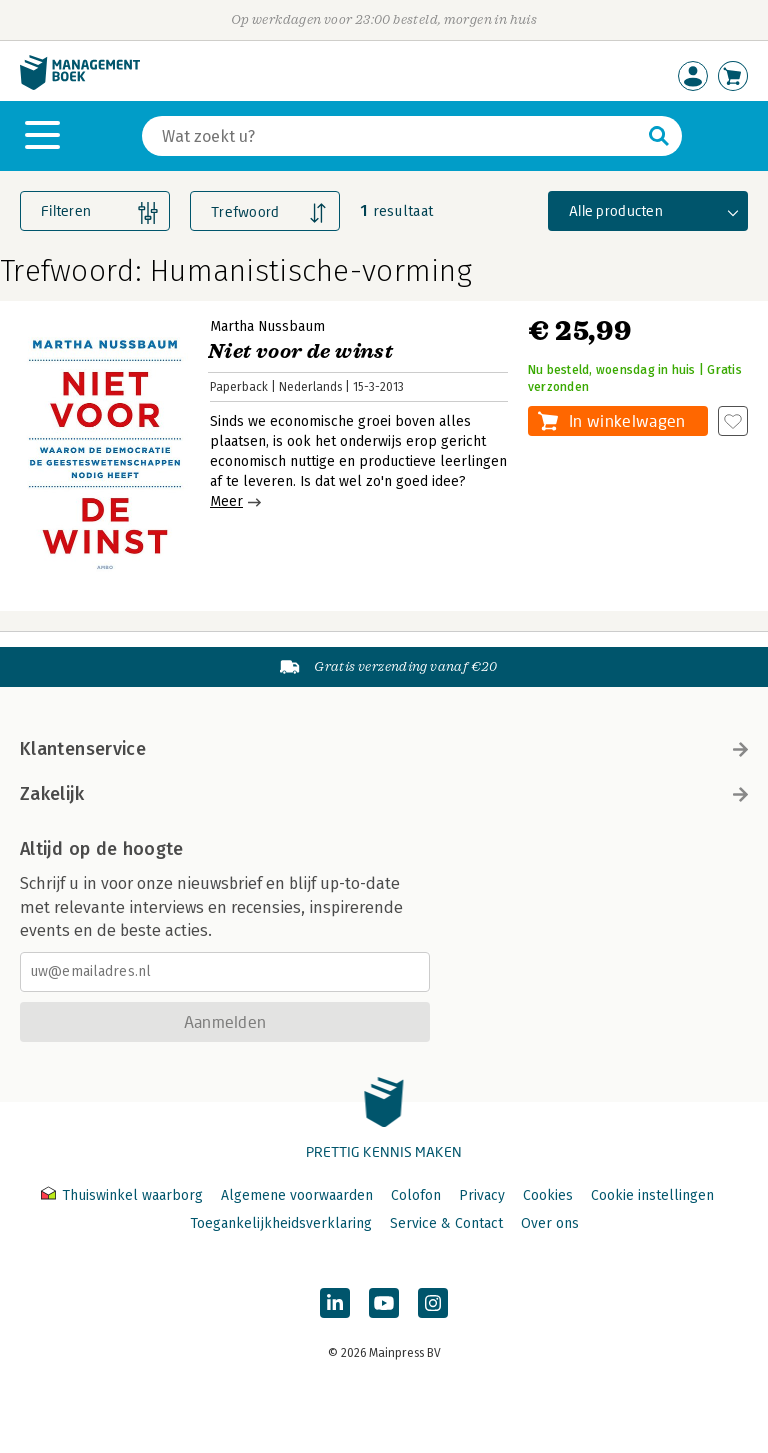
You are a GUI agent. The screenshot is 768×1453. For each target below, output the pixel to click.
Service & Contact (446, 1223)
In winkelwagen (627, 420)
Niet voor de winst (300, 351)
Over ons (550, 1223)
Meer (226, 501)
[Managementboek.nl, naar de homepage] (80, 85)
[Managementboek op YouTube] (384, 1303)
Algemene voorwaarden (297, 1195)
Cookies (548, 1195)
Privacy (482, 1195)
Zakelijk (384, 794)
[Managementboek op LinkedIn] (335, 1303)
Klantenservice (384, 749)
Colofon (416, 1195)
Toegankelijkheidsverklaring (281, 1223)
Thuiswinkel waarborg (124, 1195)
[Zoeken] (392, 136)
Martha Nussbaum (267, 326)
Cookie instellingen (652, 1195)
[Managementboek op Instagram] (433, 1303)
